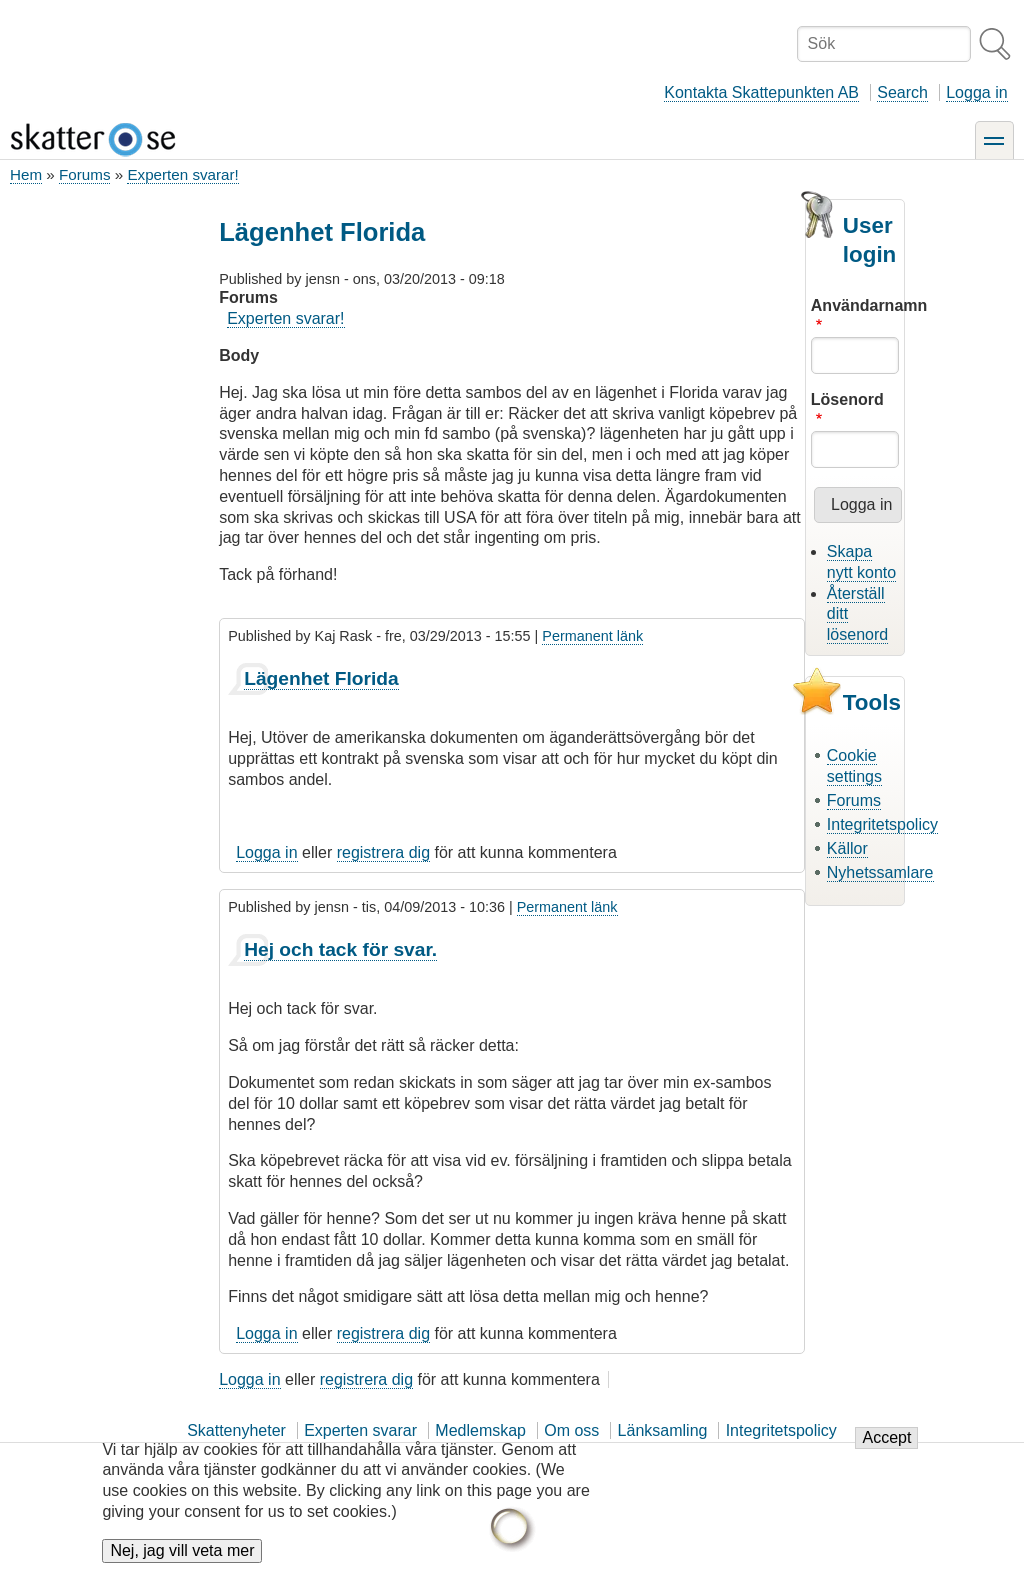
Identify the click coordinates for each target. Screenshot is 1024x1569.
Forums (84, 174)
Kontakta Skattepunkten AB (761, 92)
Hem (26, 174)
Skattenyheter (236, 1430)
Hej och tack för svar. (340, 949)
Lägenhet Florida (321, 678)
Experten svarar (360, 1430)
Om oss (571, 1430)
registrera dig (383, 852)
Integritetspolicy (882, 824)
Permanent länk (592, 636)
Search (902, 92)
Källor (847, 848)
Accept (886, 1448)
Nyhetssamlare (880, 872)
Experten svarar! (182, 174)
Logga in (976, 92)
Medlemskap (480, 1430)
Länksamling (663, 1430)
